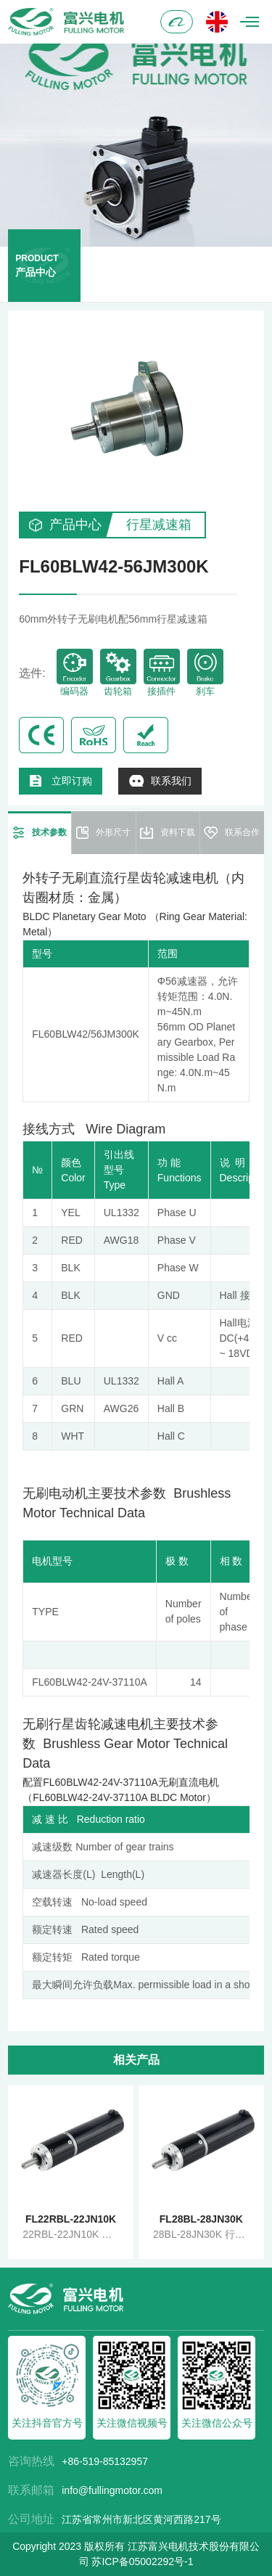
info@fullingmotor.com (112, 2490)
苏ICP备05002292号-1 (142, 2561)
